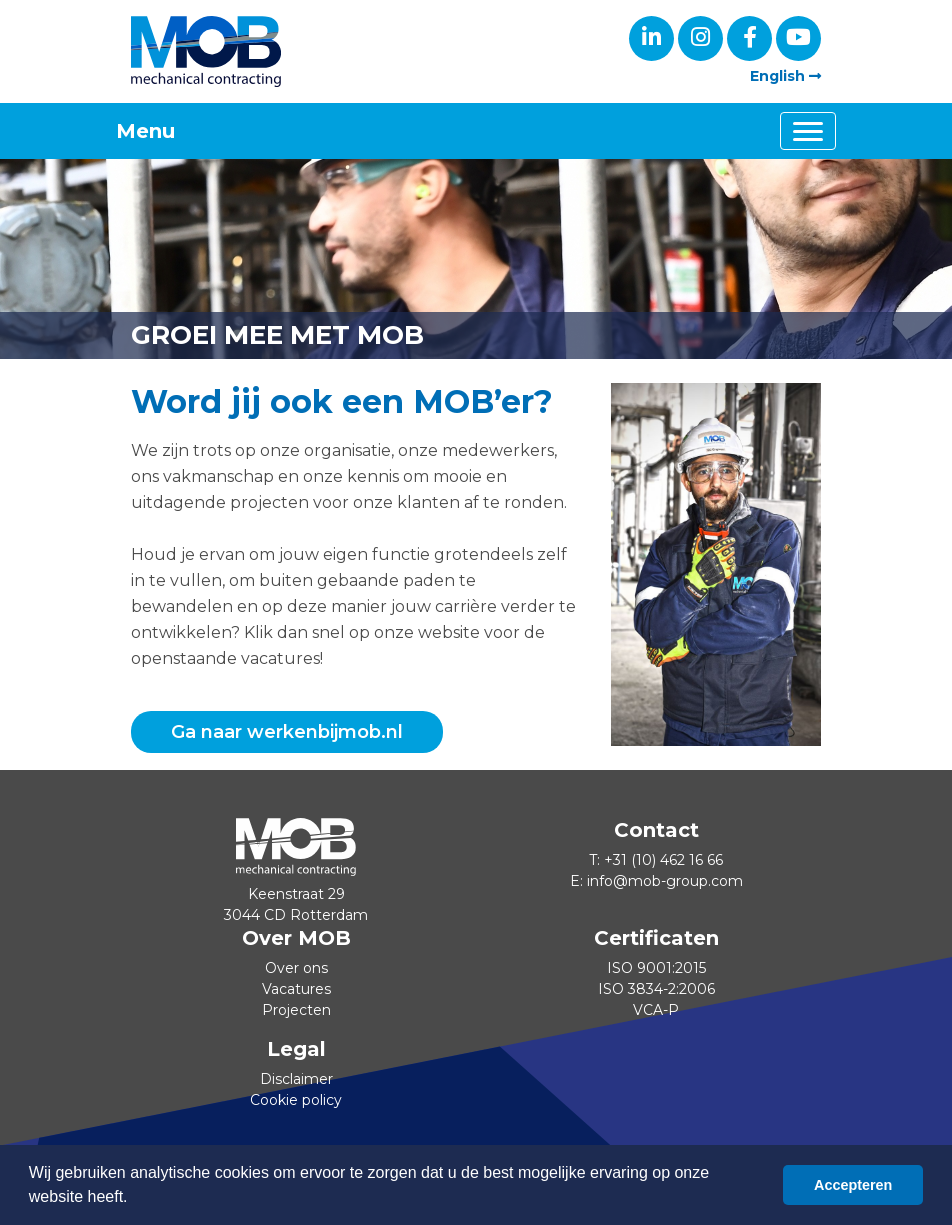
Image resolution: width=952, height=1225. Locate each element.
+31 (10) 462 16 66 (663, 860)
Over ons (296, 968)
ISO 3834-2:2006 (656, 989)
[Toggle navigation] (808, 131)
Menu (145, 131)
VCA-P (656, 1010)
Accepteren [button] (853, 1185)
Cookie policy (296, 1100)
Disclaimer (296, 1079)
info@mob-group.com (665, 881)
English (785, 76)
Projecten (296, 1010)
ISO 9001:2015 (656, 968)
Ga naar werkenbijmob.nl (287, 732)
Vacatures (296, 989)
